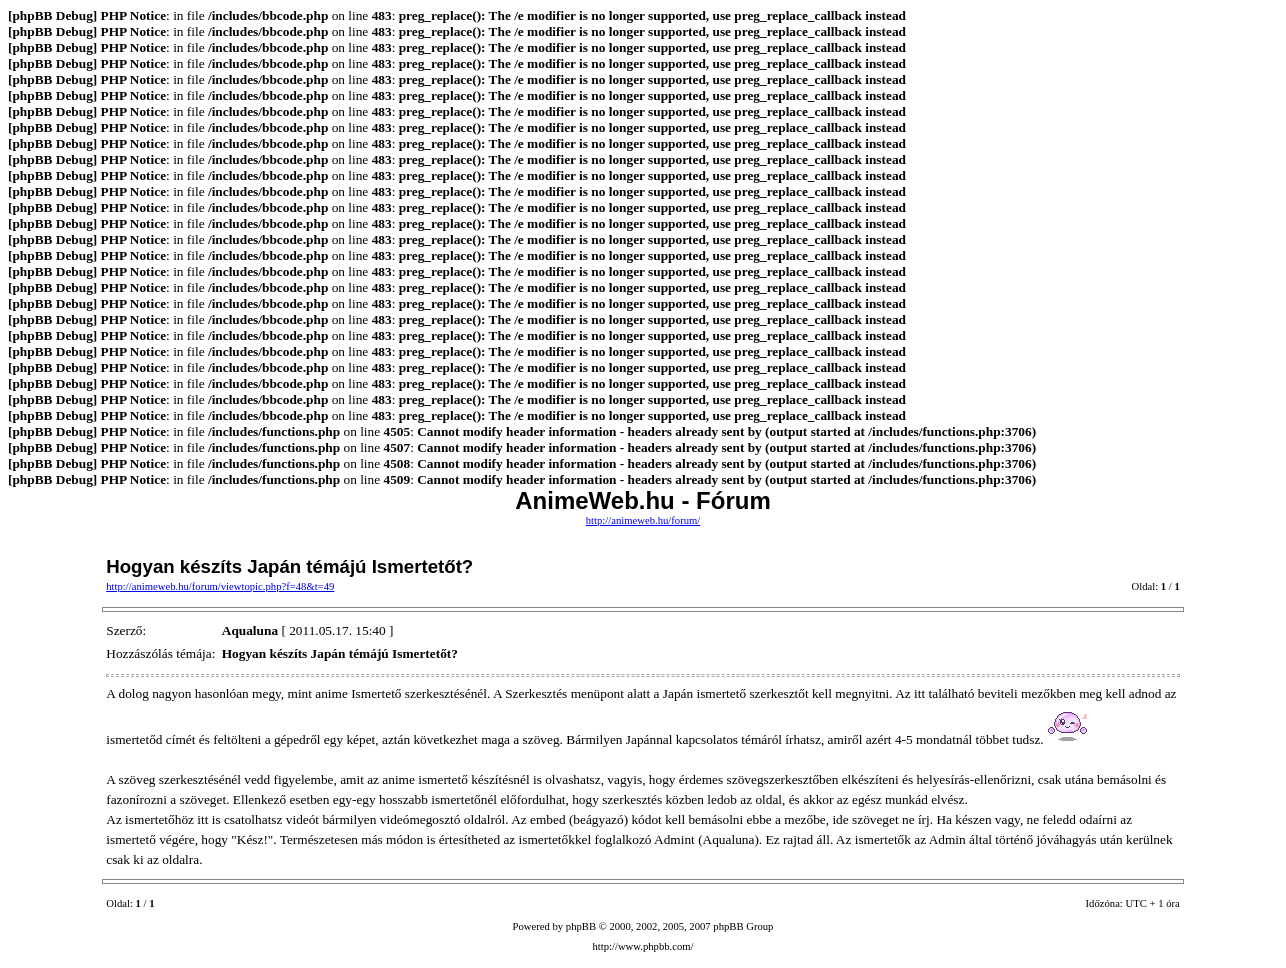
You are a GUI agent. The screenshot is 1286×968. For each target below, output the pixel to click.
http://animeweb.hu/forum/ (643, 520)
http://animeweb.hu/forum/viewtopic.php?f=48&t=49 (220, 586)
